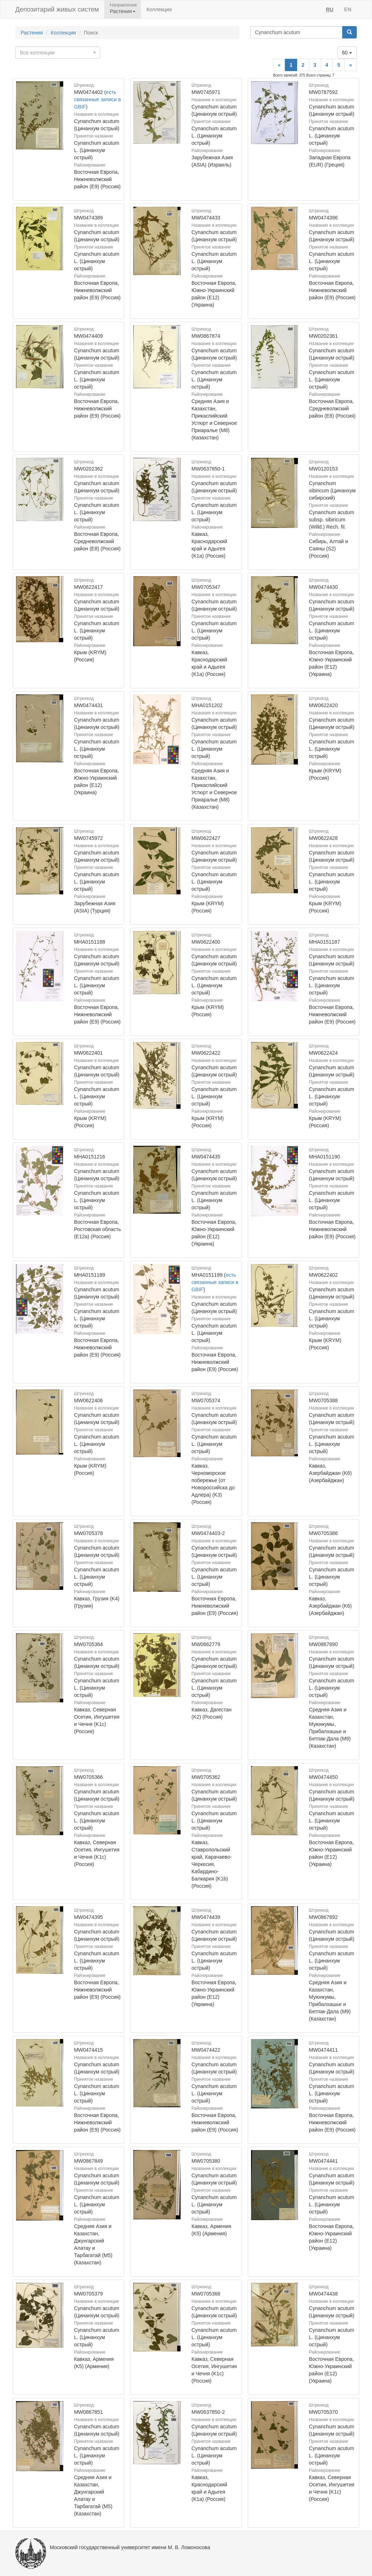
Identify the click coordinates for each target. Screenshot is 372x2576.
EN (347, 9)
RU (329, 9)
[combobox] (57, 52)
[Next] (350, 65)
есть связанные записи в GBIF (97, 99)
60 (347, 53)
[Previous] (279, 65)
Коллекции (159, 9)
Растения (32, 33)
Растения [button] (123, 11)
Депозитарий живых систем (57, 9)
